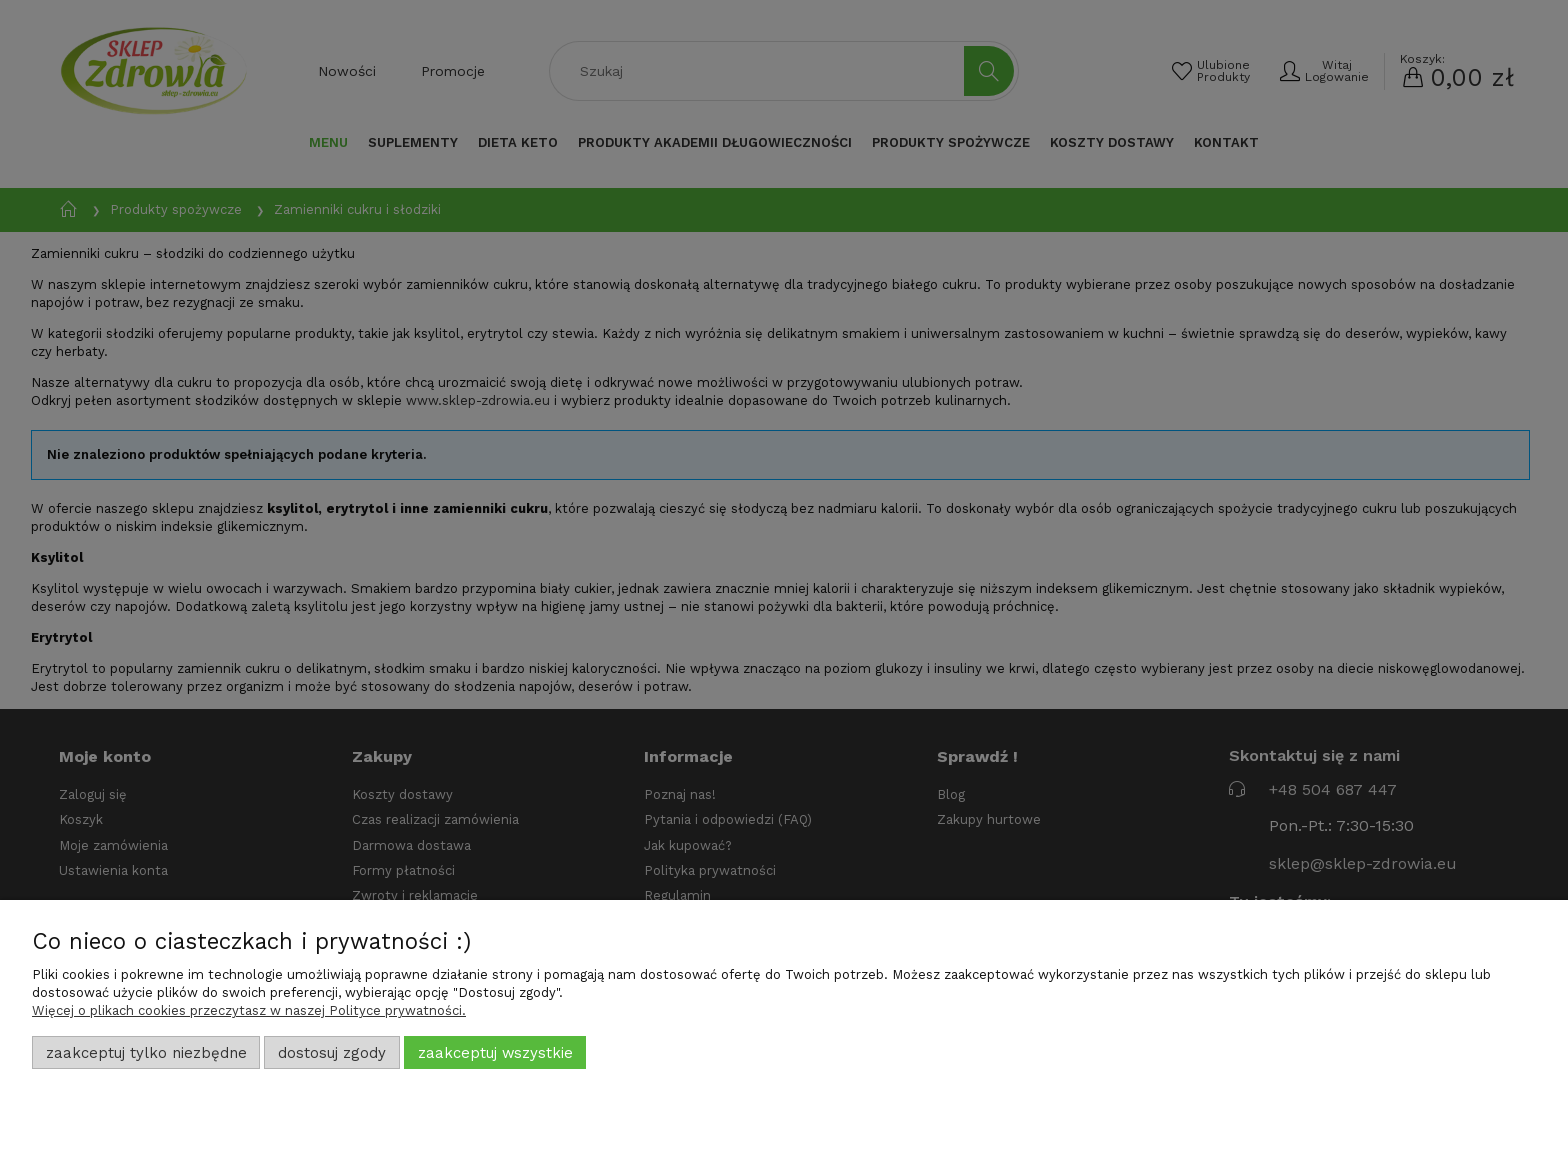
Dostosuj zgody (332, 1053)
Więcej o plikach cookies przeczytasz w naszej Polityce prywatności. (249, 1010)
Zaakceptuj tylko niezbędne (146, 1053)
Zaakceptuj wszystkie (495, 1053)
